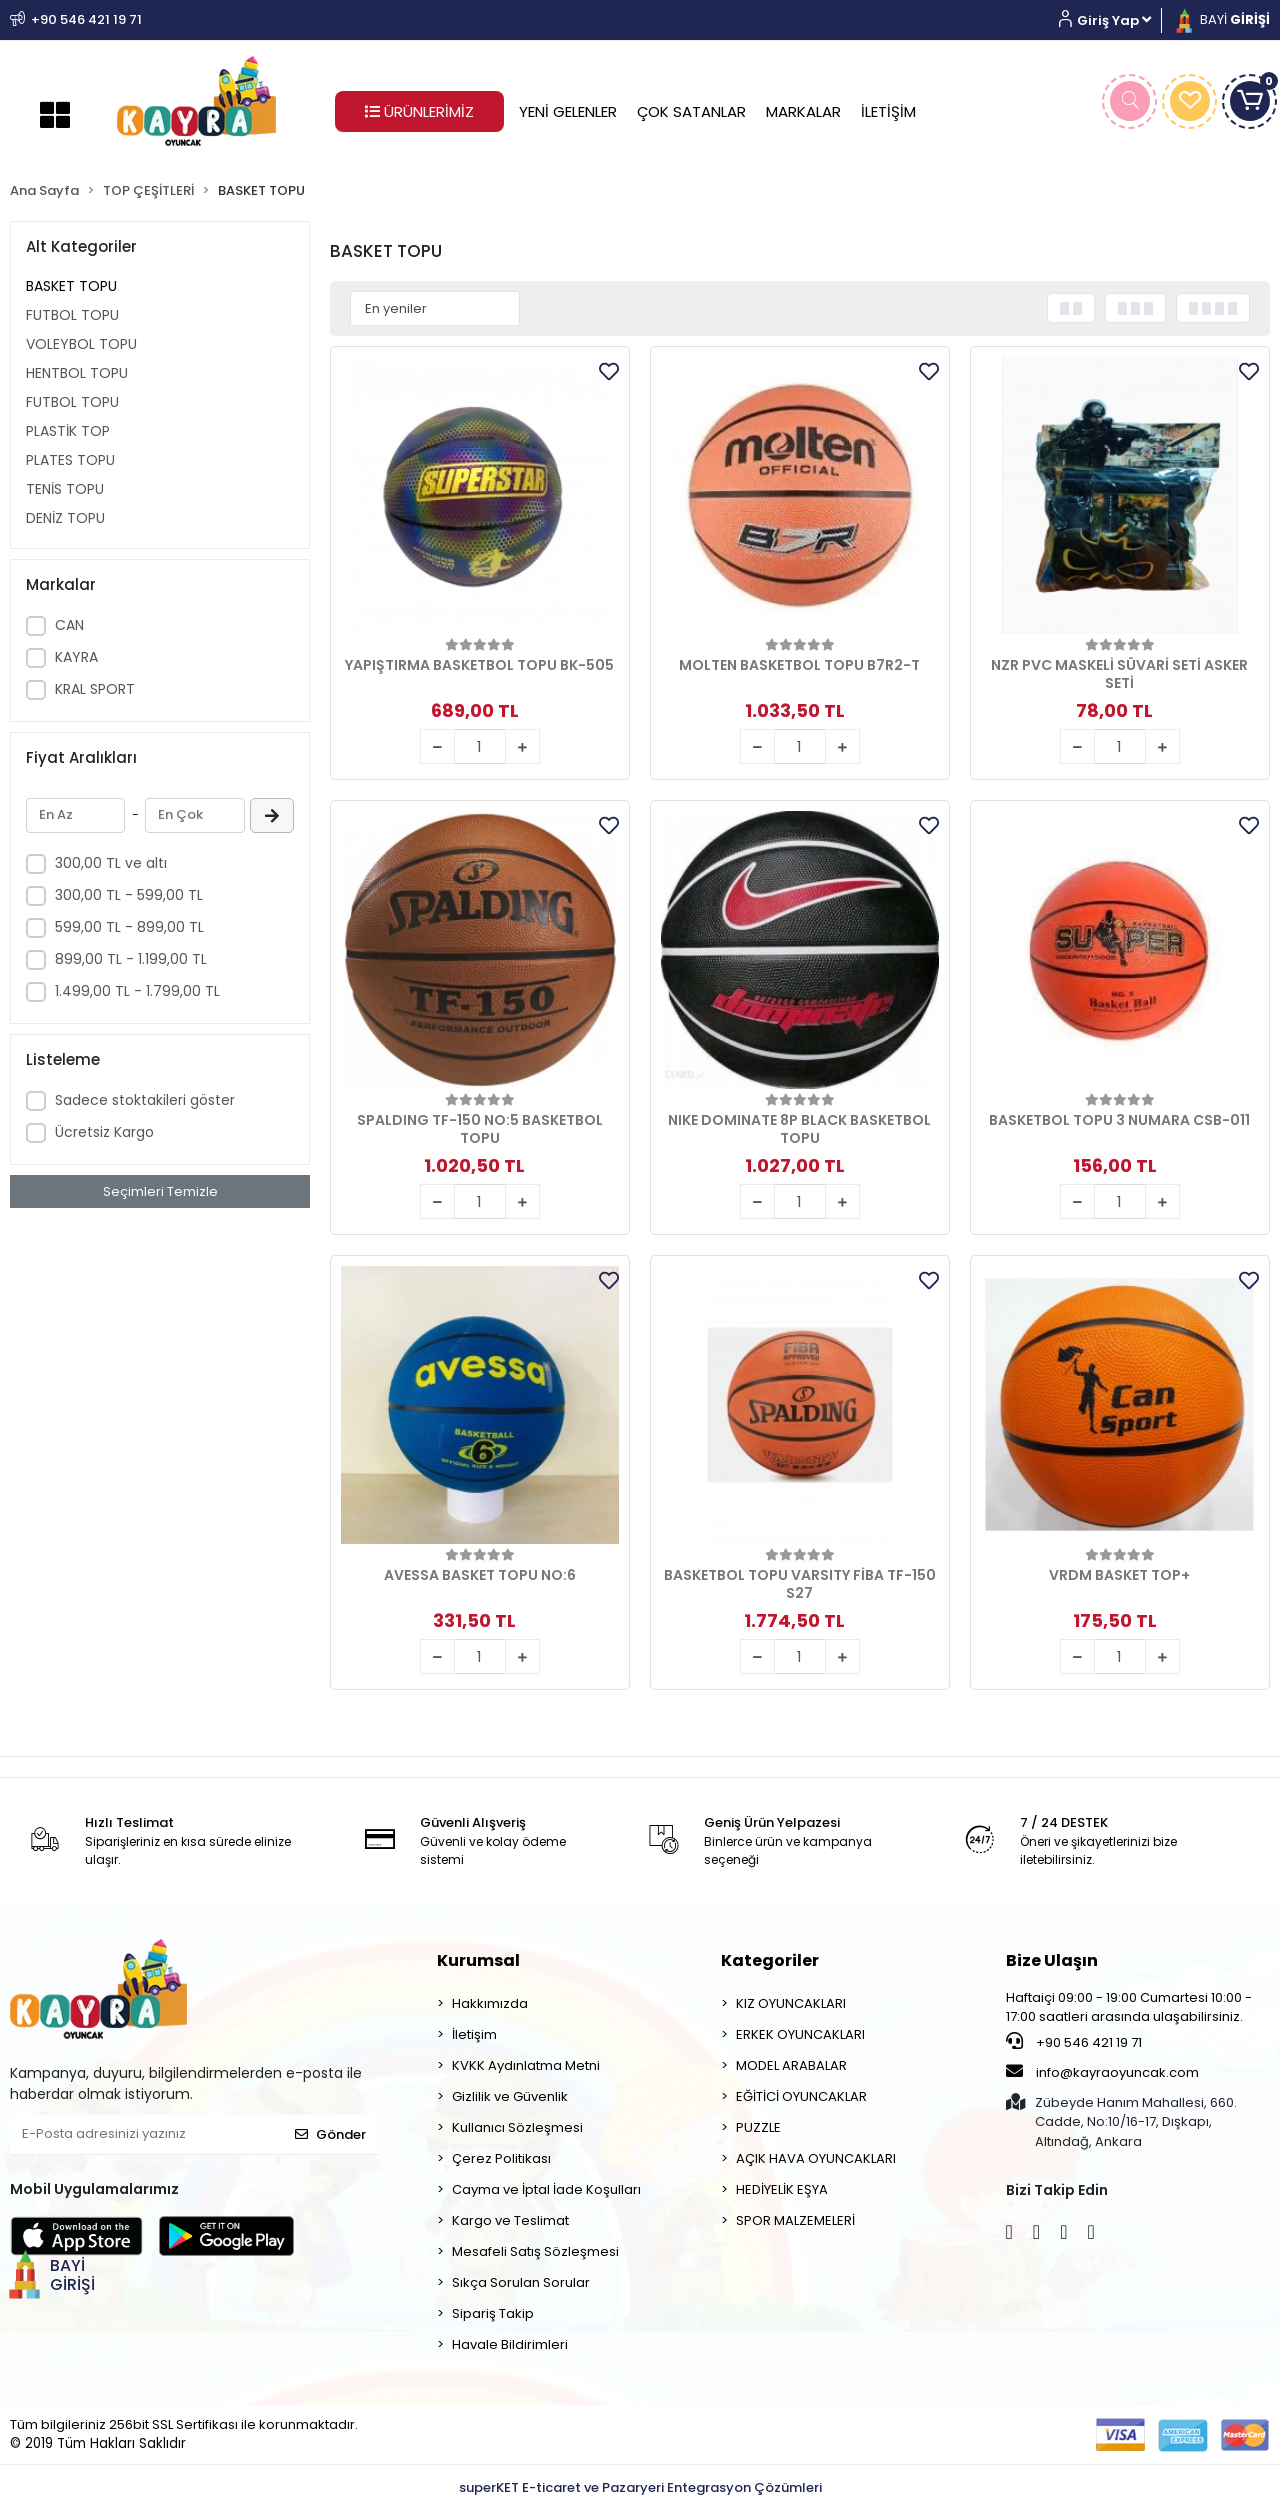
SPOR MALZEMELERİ (795, 2220)
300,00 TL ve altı (111, 863)
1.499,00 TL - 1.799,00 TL (137, 991)
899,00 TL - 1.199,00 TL (131, 959)
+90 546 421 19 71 (1074, 2042)
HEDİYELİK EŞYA (782, 2189)
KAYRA (76, 657)
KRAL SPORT (95, 689)
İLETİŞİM (888, 111)
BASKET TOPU (71, 286)
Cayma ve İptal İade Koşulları (546, 2189)
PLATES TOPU (70, 460)
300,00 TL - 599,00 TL (129, 895)
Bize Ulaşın (1052, 1960)
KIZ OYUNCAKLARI (791, 2003)
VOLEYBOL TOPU (81, 344)
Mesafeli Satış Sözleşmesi (535, 2251)
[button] (1112, 20)
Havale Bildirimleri (510, 2344)
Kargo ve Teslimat (510, 2220)
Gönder (330, 2134)
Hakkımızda (490, 2003)
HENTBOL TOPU (77, 373)
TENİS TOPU (65, 489)
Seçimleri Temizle (160, 1191)
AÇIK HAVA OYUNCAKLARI (816, 2158)
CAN (69, 625)
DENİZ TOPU (65, 518)
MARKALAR (803, 111)
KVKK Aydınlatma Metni (526, 2065)
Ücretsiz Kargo (104, 1132)
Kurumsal (478, 1960)
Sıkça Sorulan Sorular (521, 2282)
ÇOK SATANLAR (691, 111)
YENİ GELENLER (568, 111)
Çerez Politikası (501, 2158)
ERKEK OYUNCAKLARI (800, 2034)
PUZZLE (758, 2127)
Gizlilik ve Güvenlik (510, 2096)
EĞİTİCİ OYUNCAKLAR (801, 2096)
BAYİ (1221, 19)
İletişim (474, 2034)
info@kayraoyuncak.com (1102, 2072)
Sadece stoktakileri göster (145, 1100)
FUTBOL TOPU (72, 315)
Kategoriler (770, 1960)
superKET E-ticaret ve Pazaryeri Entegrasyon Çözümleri (640, 2487)
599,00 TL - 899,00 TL (129, 927)
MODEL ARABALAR (791, 2065)
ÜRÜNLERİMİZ (419, 111)
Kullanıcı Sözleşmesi (517, 2127)
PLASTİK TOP (68, 431)
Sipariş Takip (493, 2313)
